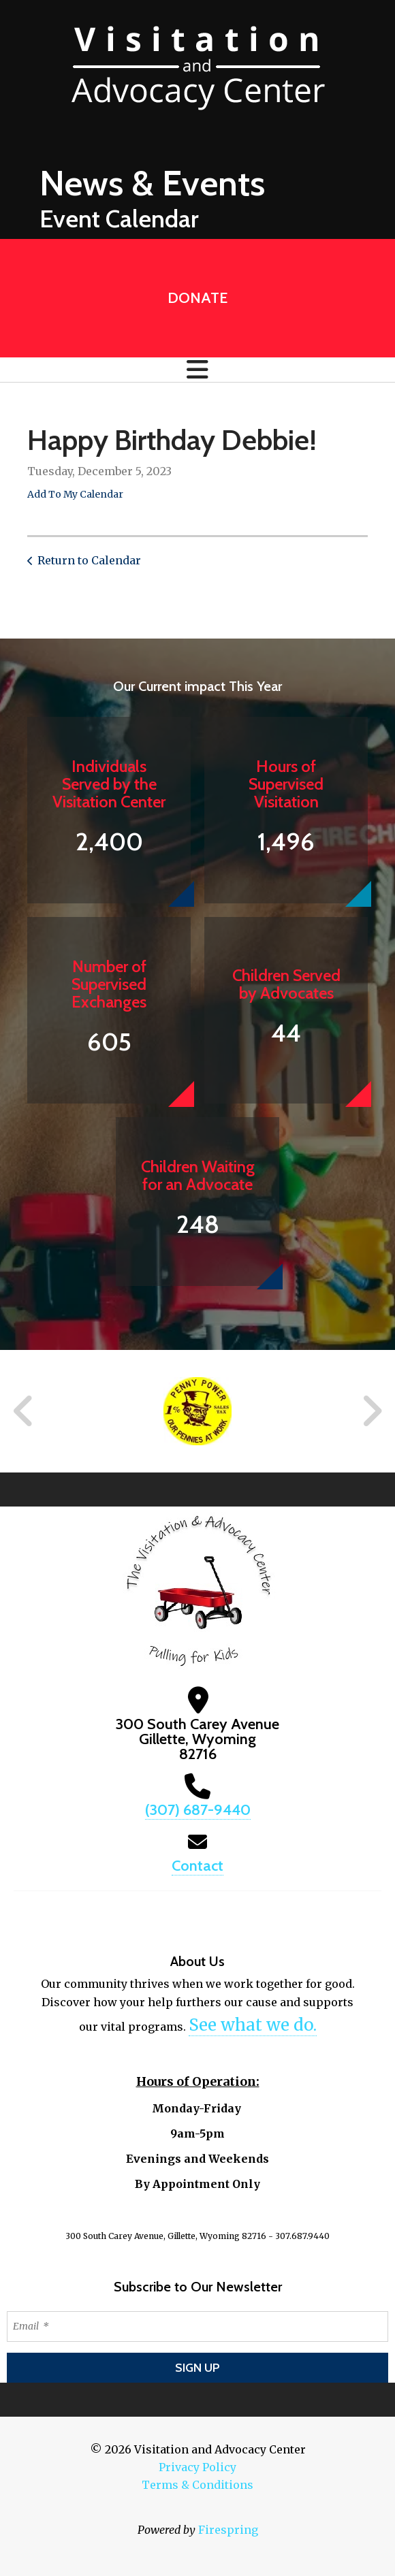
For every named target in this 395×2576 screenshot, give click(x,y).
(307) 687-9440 (198, 1810)
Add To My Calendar (75, 494)
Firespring (228, 2530)
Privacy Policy (197, 2467)
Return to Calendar (89, 560)
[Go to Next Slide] (371, 1411)
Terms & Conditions (197, 2485)
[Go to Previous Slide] (24, 1411)
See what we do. (253, 2024)
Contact (197, 1865)
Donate (197, 298)
